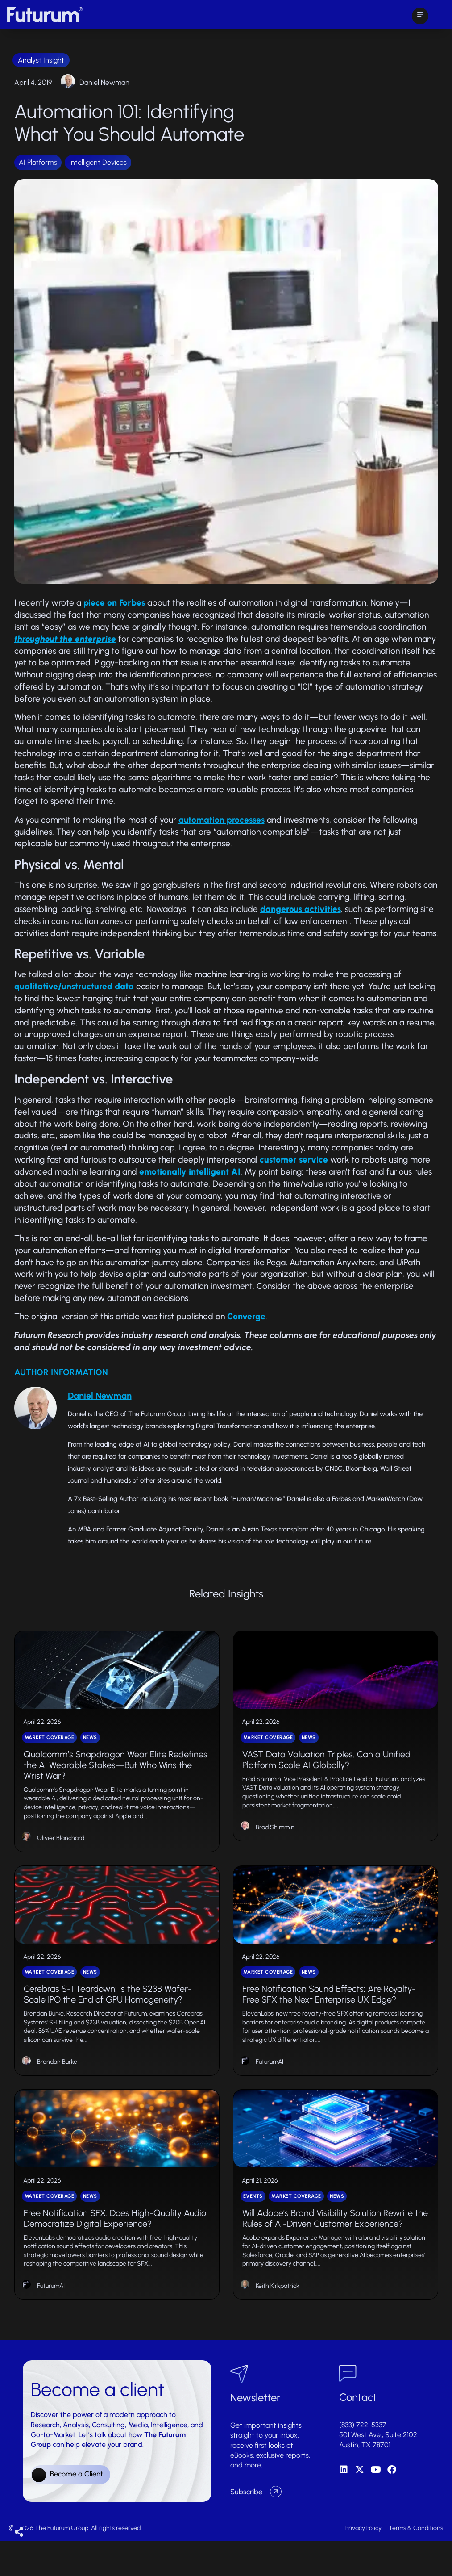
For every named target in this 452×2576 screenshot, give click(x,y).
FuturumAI (269, 2084)
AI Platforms (38, 162)
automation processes (221, 820)
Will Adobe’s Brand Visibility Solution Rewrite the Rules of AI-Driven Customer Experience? (335, 2252)
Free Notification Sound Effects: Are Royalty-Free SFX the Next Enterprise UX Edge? (329, 2017)
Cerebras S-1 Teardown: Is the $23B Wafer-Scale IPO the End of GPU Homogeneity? (108, 2017)
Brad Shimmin (275, 1838)
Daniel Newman (104, 82)
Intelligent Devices (98, 162)
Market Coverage (50, 1749)
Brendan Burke (57, 2084)
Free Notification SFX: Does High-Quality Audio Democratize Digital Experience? (115, 2252)
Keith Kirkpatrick (277, 2320)
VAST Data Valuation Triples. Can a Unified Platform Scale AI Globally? (326, 1770)
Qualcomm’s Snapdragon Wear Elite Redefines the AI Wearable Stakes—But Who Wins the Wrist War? (115, 1776)
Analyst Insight (41, 60)
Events (253, 2230)
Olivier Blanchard (60, 1849)
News (90, 1749)
